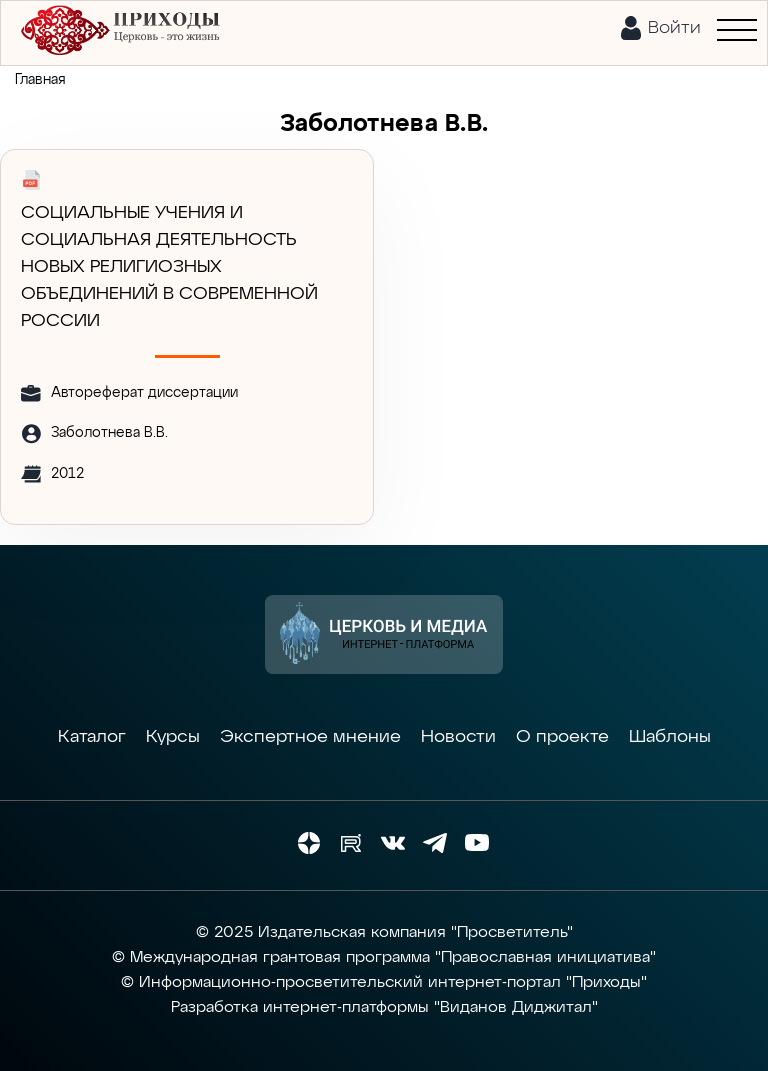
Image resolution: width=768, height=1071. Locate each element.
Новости (458, 737)
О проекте (562, 737)
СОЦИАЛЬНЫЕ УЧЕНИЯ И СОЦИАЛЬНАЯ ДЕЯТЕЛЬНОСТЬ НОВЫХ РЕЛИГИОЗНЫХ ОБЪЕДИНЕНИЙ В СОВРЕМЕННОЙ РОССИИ (169, 267)
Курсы (173, 737)
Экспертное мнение (310, 737)
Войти (674, 28)
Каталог (92, 737)
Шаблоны (670, 737)
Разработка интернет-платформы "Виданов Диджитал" (384, 1008)
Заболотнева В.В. (109, 433)
